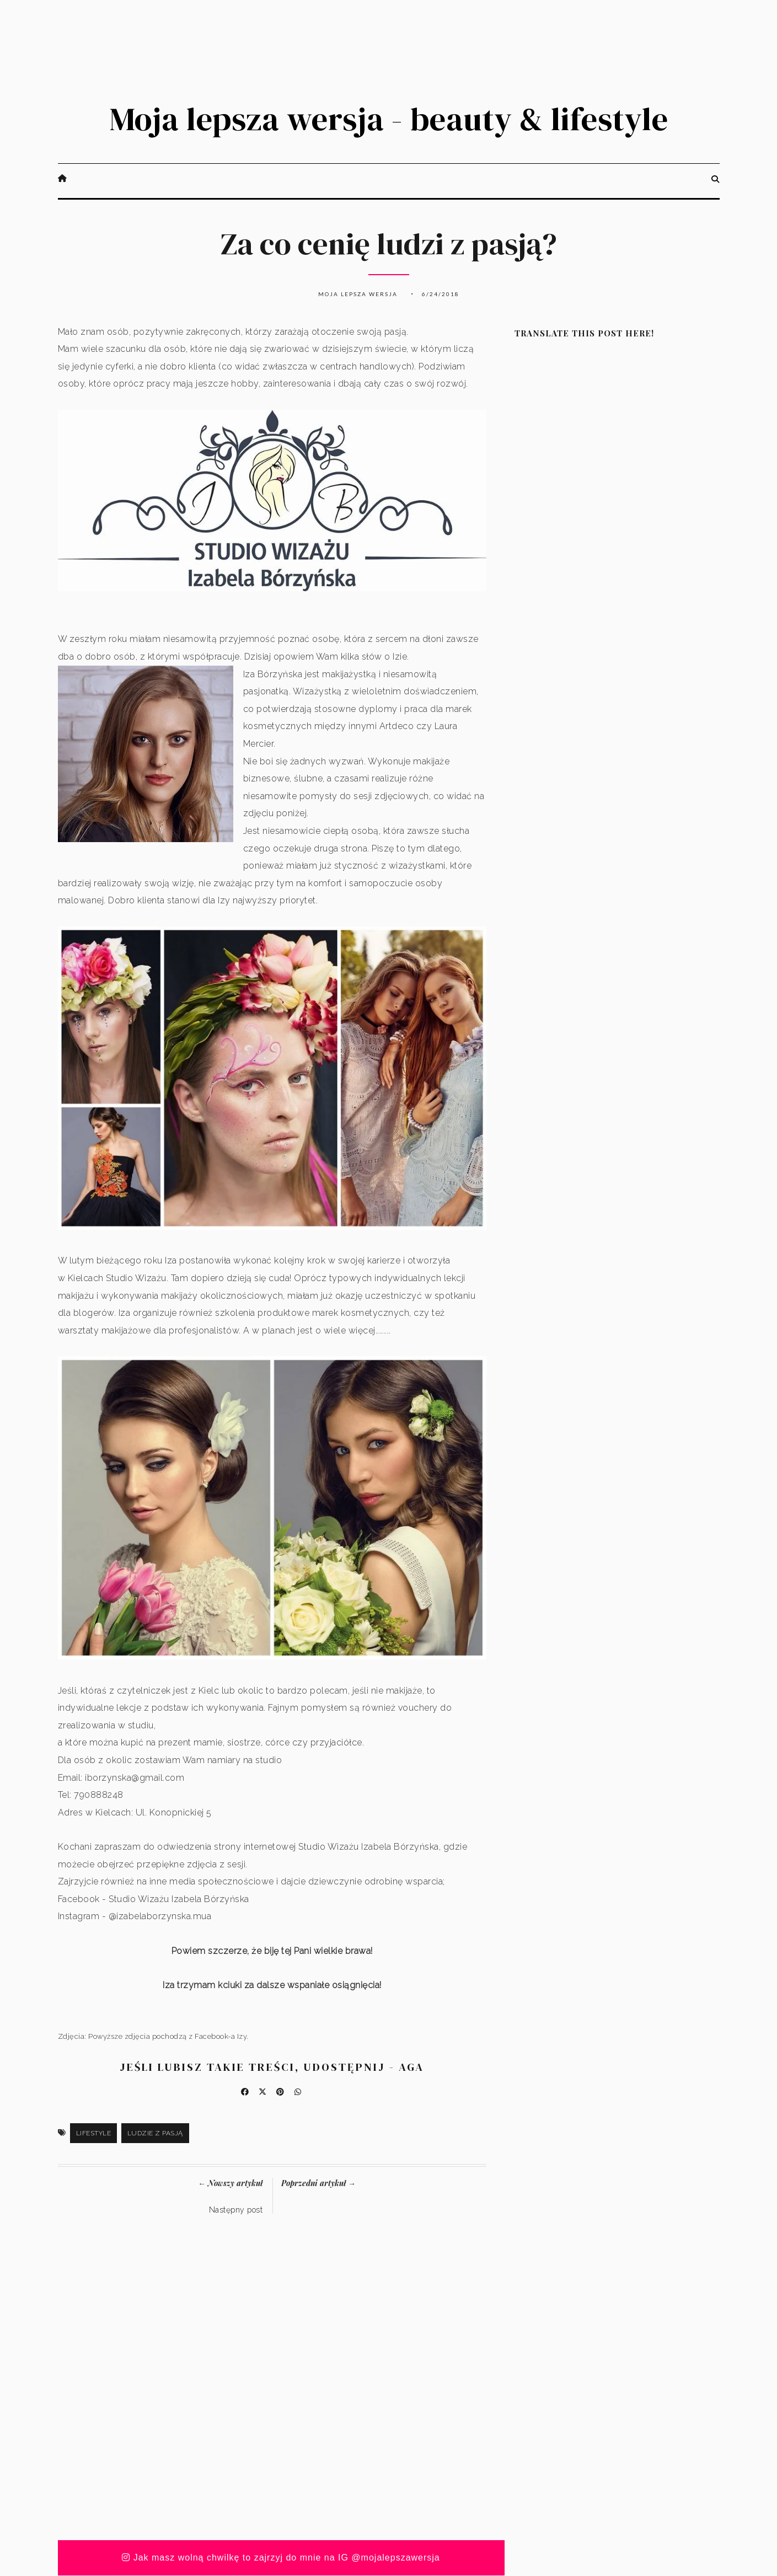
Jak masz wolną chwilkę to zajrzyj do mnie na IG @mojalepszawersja (281, 2558)
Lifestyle (93, 2134)
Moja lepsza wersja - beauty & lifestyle (389, 119)
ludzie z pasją (155, 2134)
